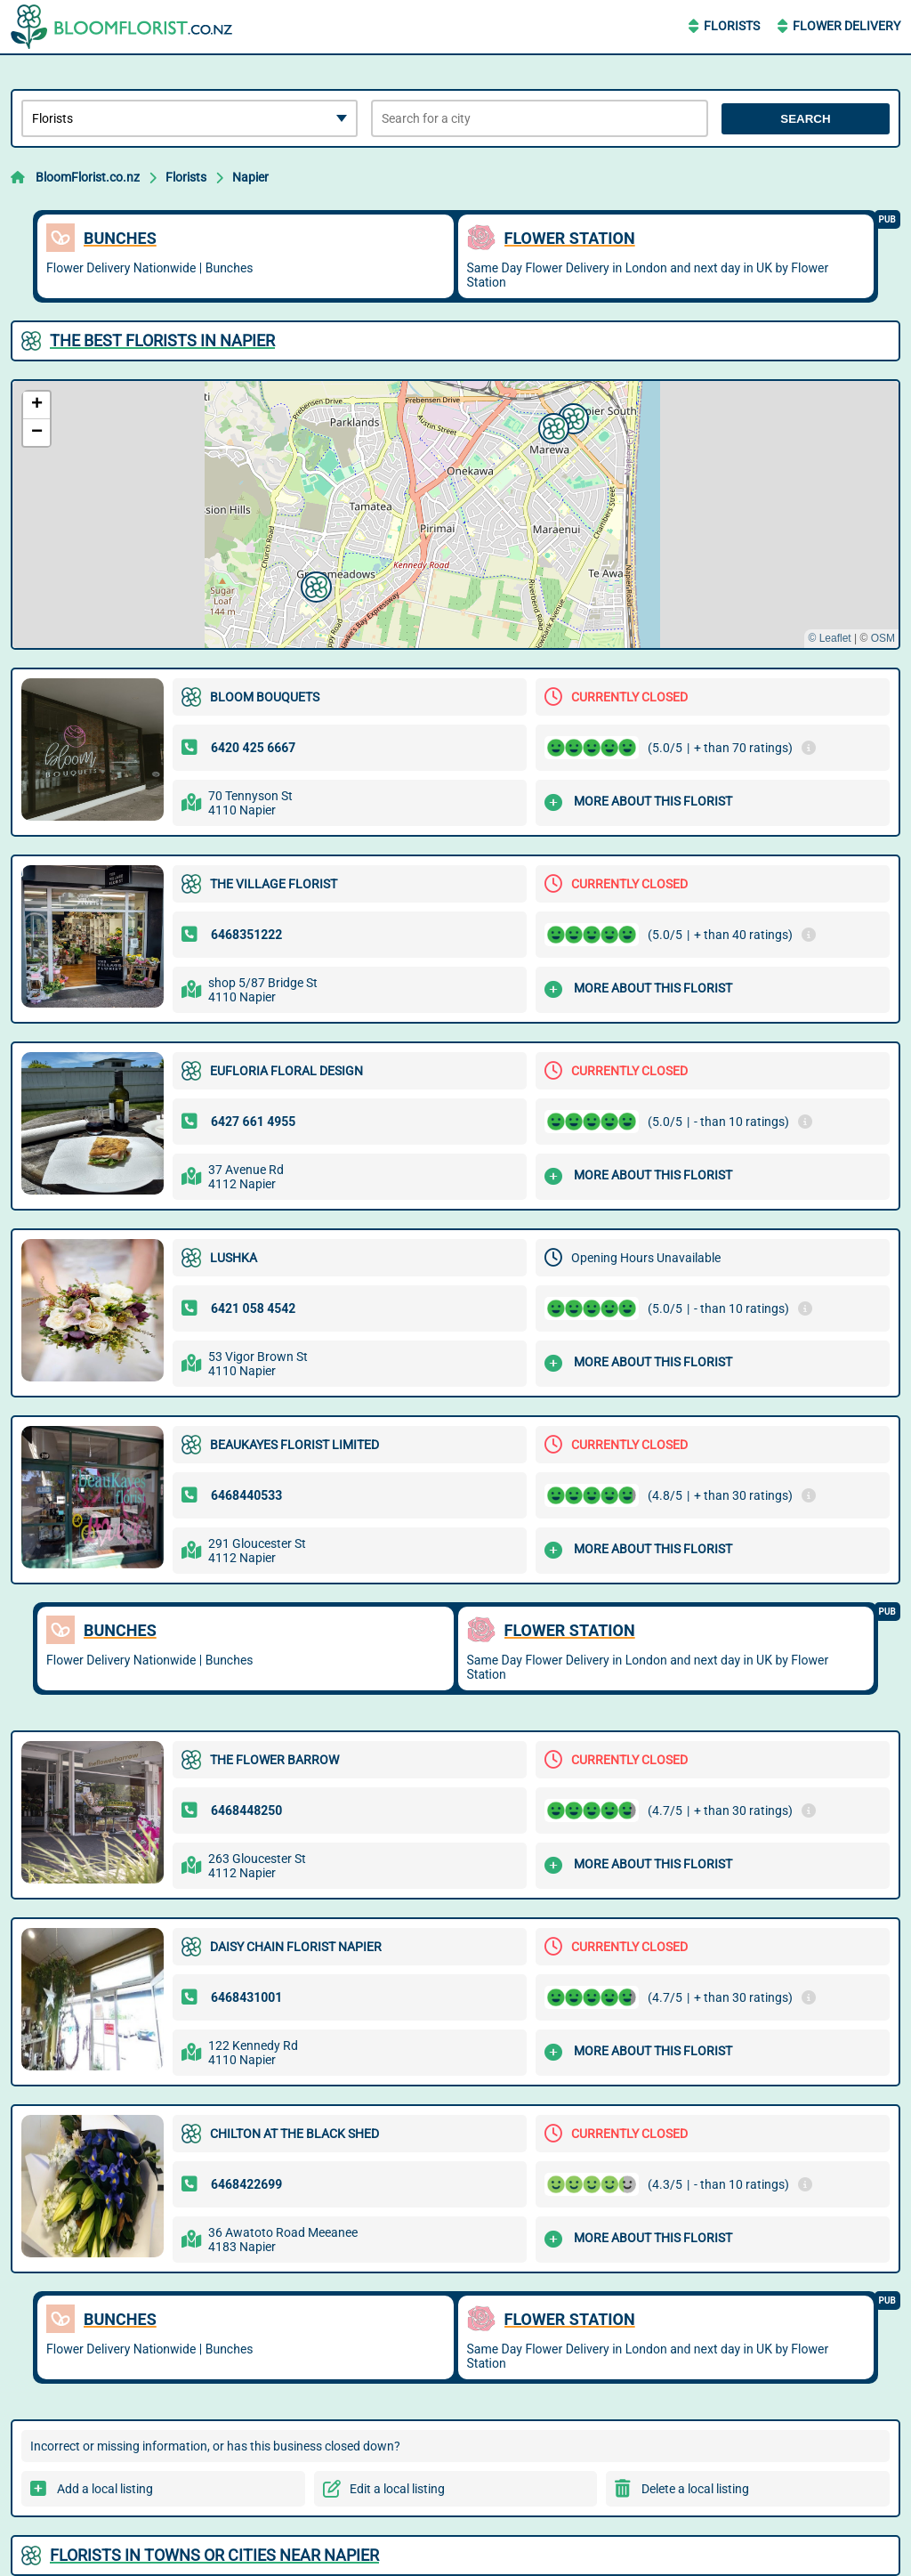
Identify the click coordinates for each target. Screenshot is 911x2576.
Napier (250, 177)
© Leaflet (829, 638)
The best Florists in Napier (162, 340)
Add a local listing (105, 2489)
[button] (314, 584)
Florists (732, 26)
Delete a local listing (695, 2489)
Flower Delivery (846, 26)
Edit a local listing (397, 2489)
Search (805, 119)
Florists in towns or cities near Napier (214, 2555)
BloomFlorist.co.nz (88, 177)
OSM (883, 638)
